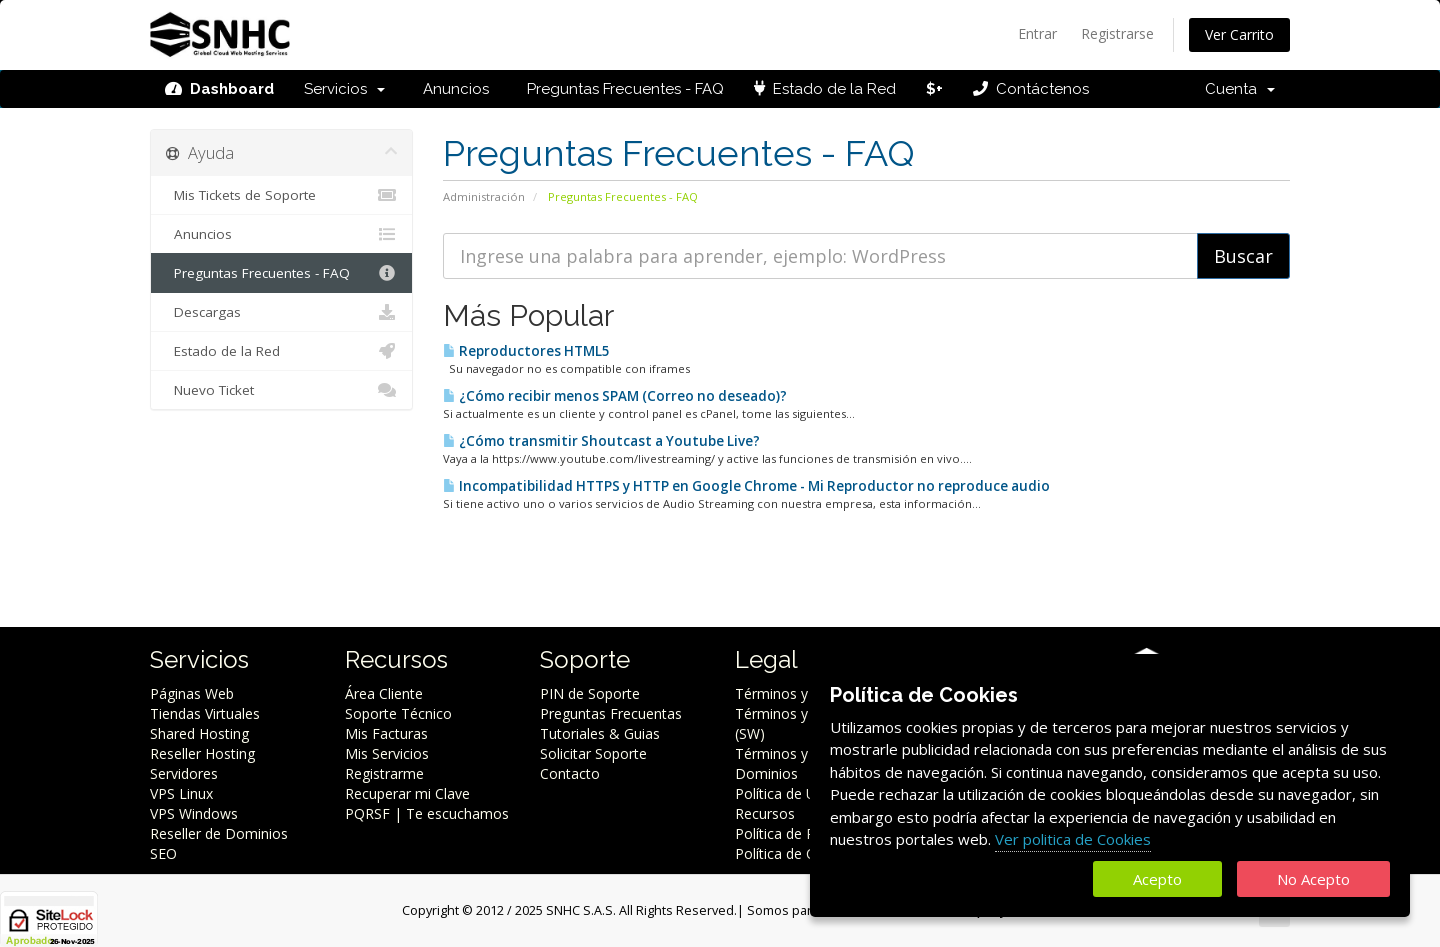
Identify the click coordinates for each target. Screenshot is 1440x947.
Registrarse (1117, 33)
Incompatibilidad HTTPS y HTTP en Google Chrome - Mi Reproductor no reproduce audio (746, 486)
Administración (484, 196)
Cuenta (1240, 89)
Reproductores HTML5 (526, 351)
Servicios (344, 89)
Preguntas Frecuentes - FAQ (621, 89)
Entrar (1037, 33)
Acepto (1157, 879)
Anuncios (452, 89)
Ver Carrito (1239, 34)
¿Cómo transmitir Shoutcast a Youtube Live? (601, 441)
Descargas (281, 312)
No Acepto (1313, 879)
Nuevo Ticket (281, 390)
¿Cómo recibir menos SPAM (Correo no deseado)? (615, 396)
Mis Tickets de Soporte (281, 195)
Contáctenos (1031, 89)
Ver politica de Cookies (1073, 839)
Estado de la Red (825, 89)
